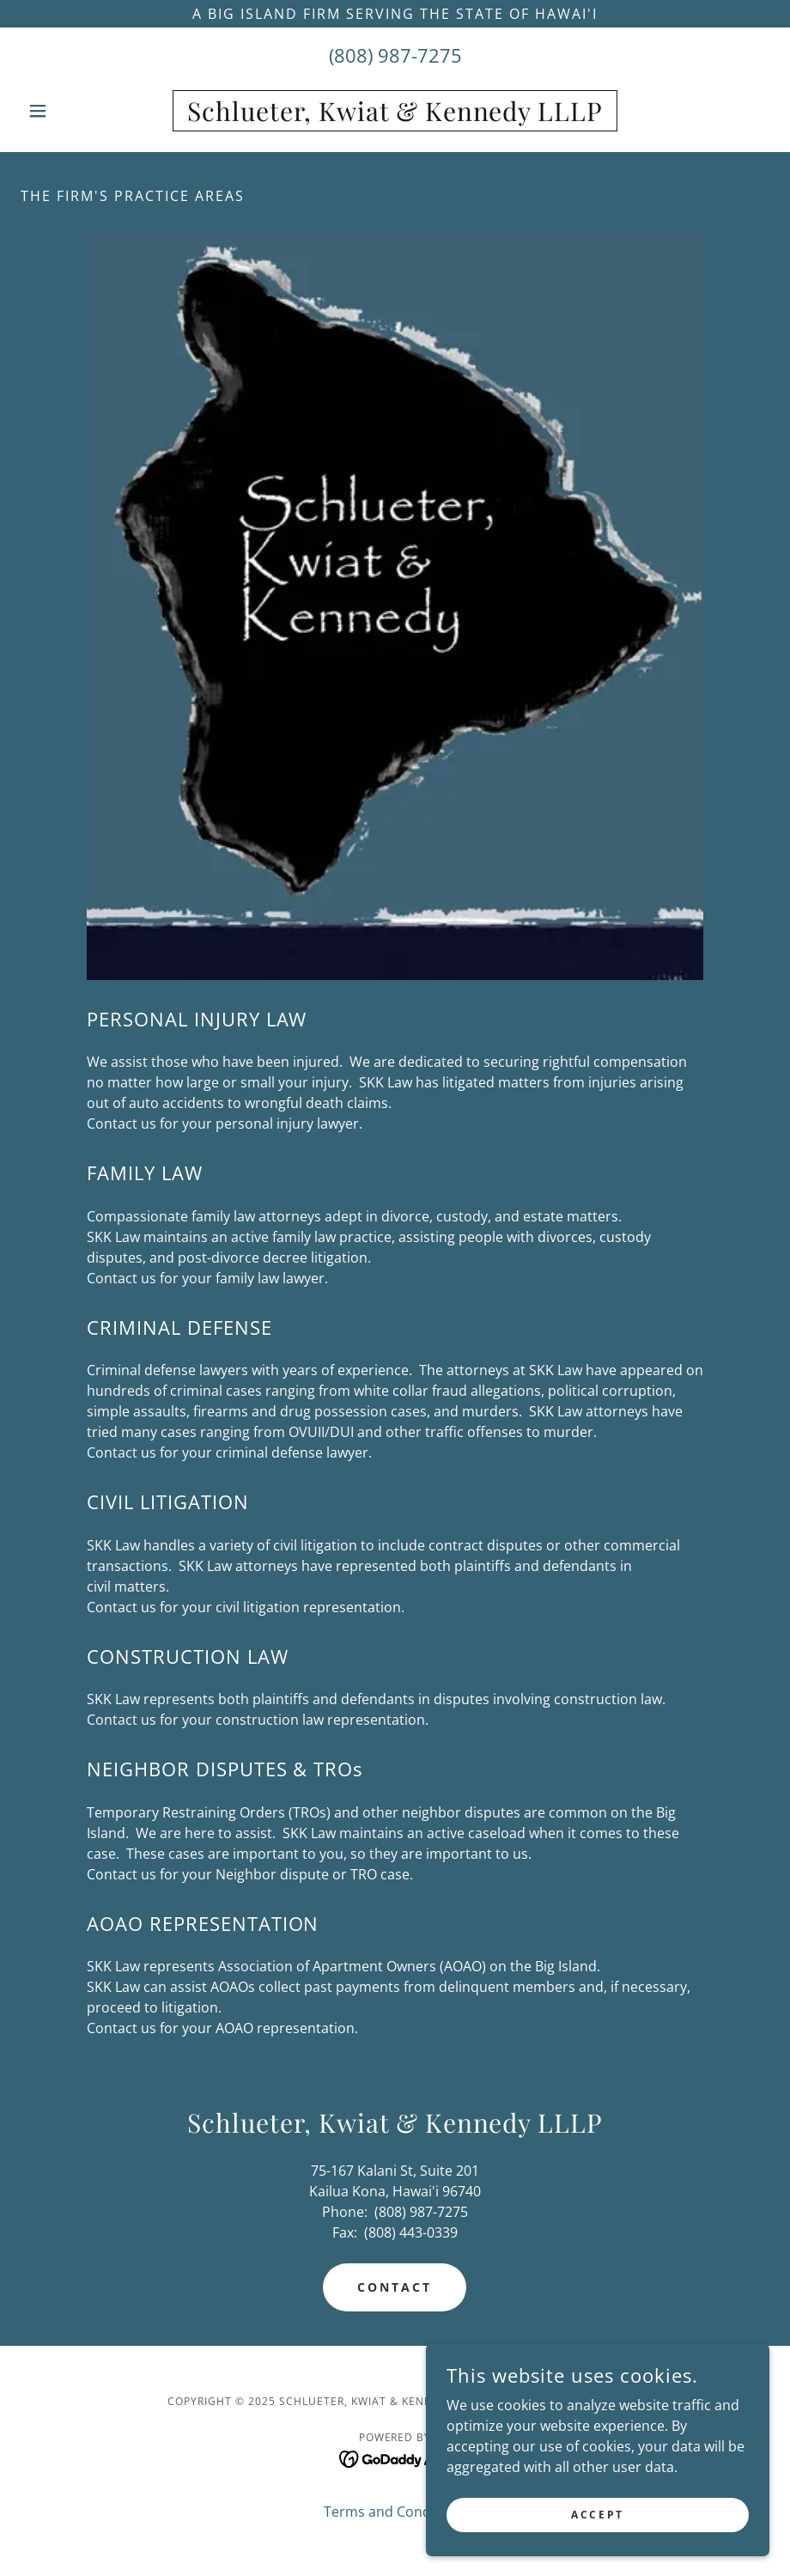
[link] (395, 116)
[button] (77, 111)
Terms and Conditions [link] (395, 2511)
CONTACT (394, 2287)
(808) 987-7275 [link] (395, 55)
